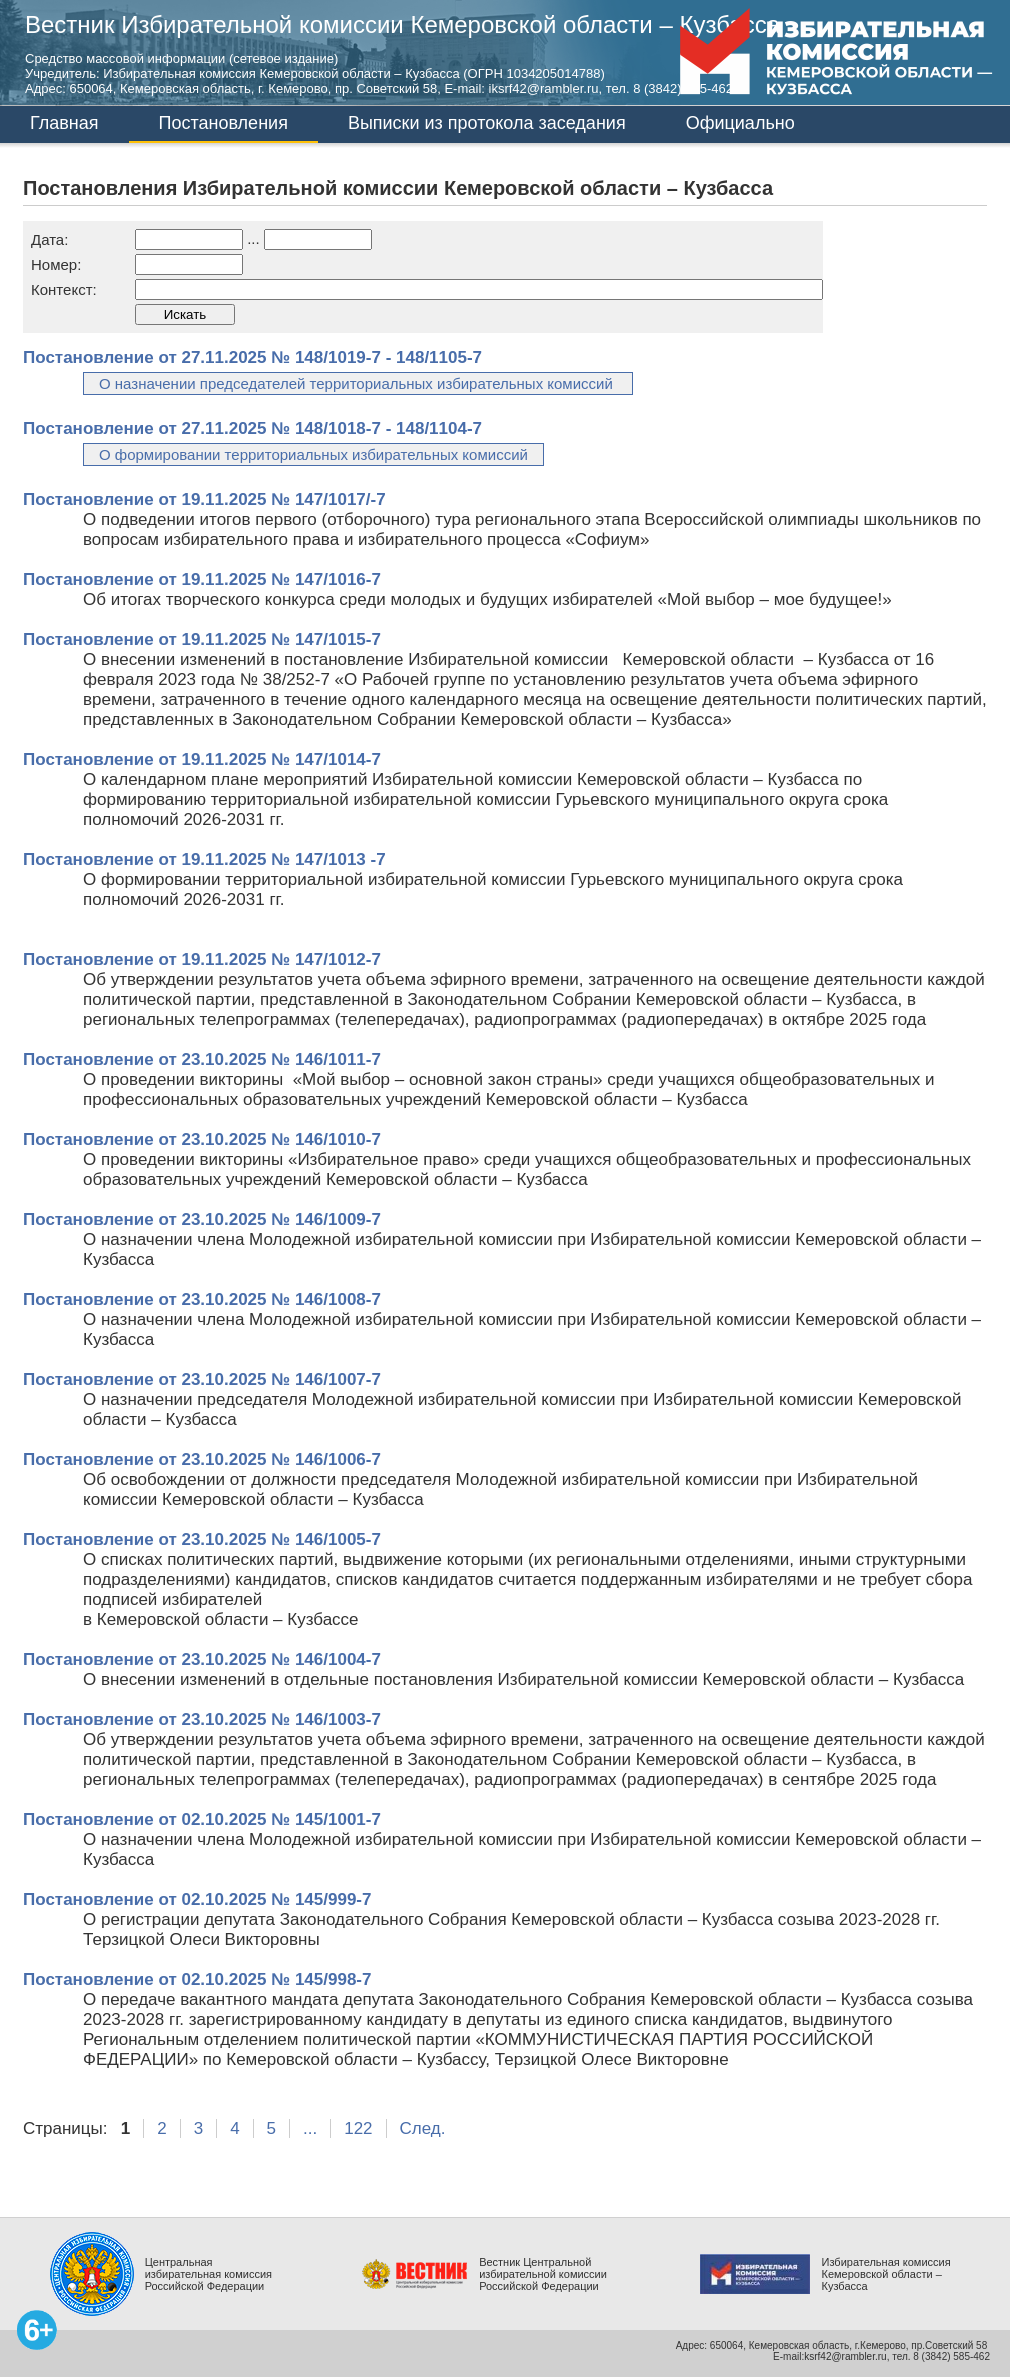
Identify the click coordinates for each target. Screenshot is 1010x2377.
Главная (64, 123)
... (310, 2128)
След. (423, 2128)
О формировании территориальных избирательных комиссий (313, 454)
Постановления (223, 123)
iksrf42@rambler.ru (544, 88)
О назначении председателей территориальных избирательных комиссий (358, 383)
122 (358, 2128)
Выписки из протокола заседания (487, 123)
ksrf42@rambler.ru (845, 2356)
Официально (740, 123)
